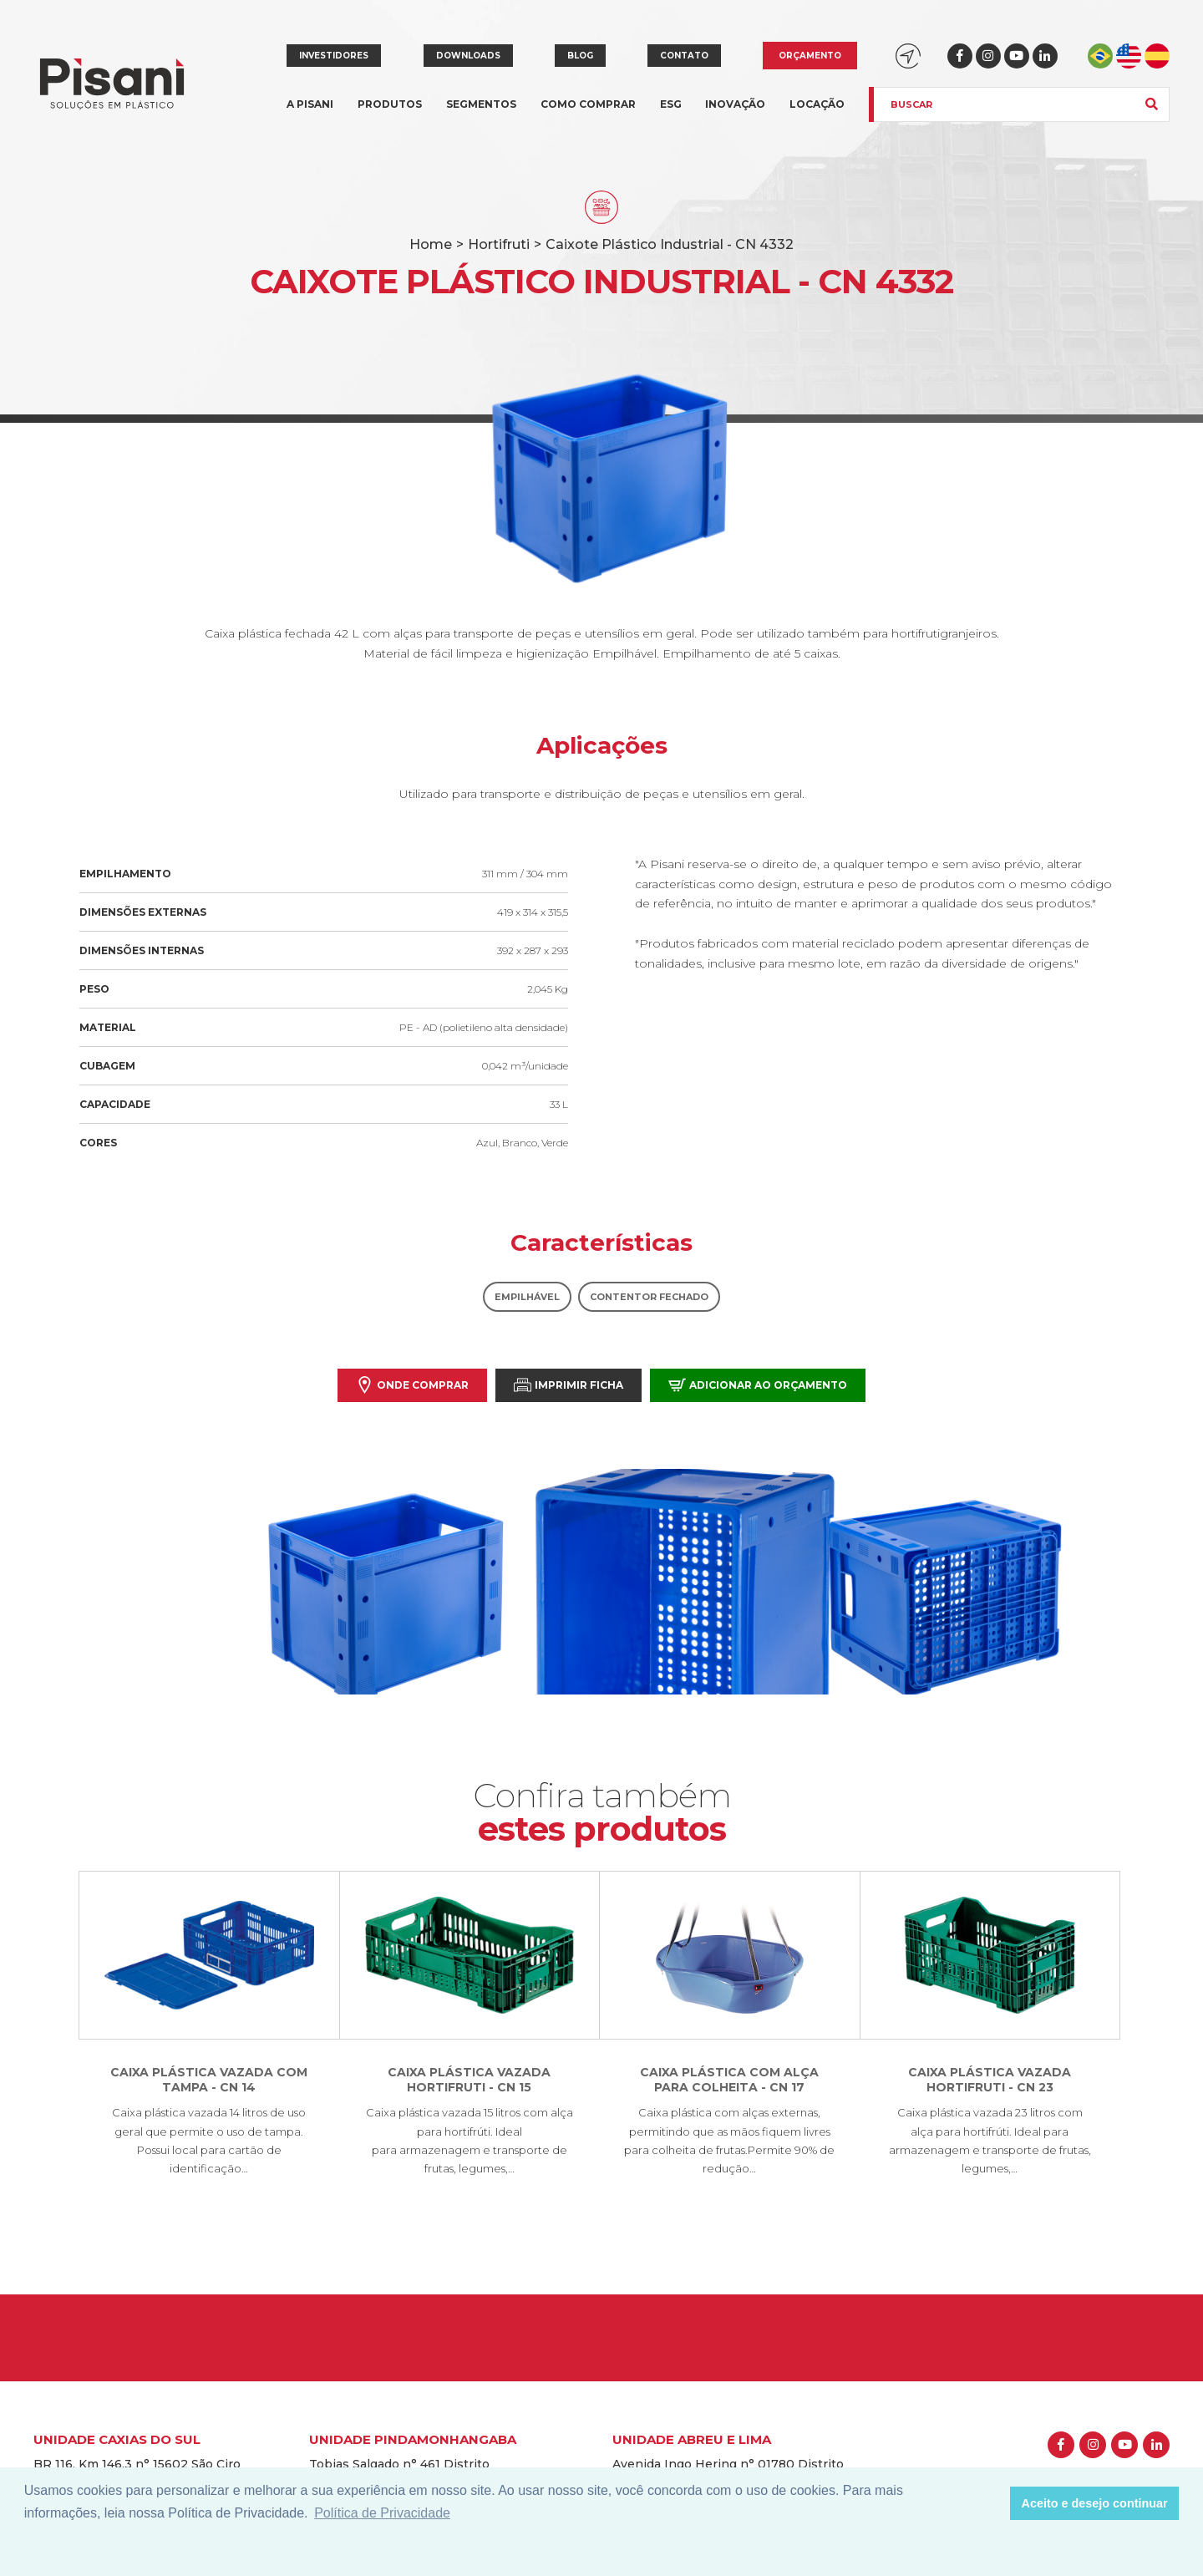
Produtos (390, 114)
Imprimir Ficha (568, 1385)
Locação (817, 104)
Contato (684, 55)
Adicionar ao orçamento (757, 1385)
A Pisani (310, 114)
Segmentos (481, 114)
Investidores (333, 55)
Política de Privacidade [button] (382, 2513)
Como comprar (588, 104)
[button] (993, 2503)
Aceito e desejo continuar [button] (1095, 2503)
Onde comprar (412, 1385)
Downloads (468, 55)
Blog (580, 55)
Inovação (735, 104)
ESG (671, 104)
